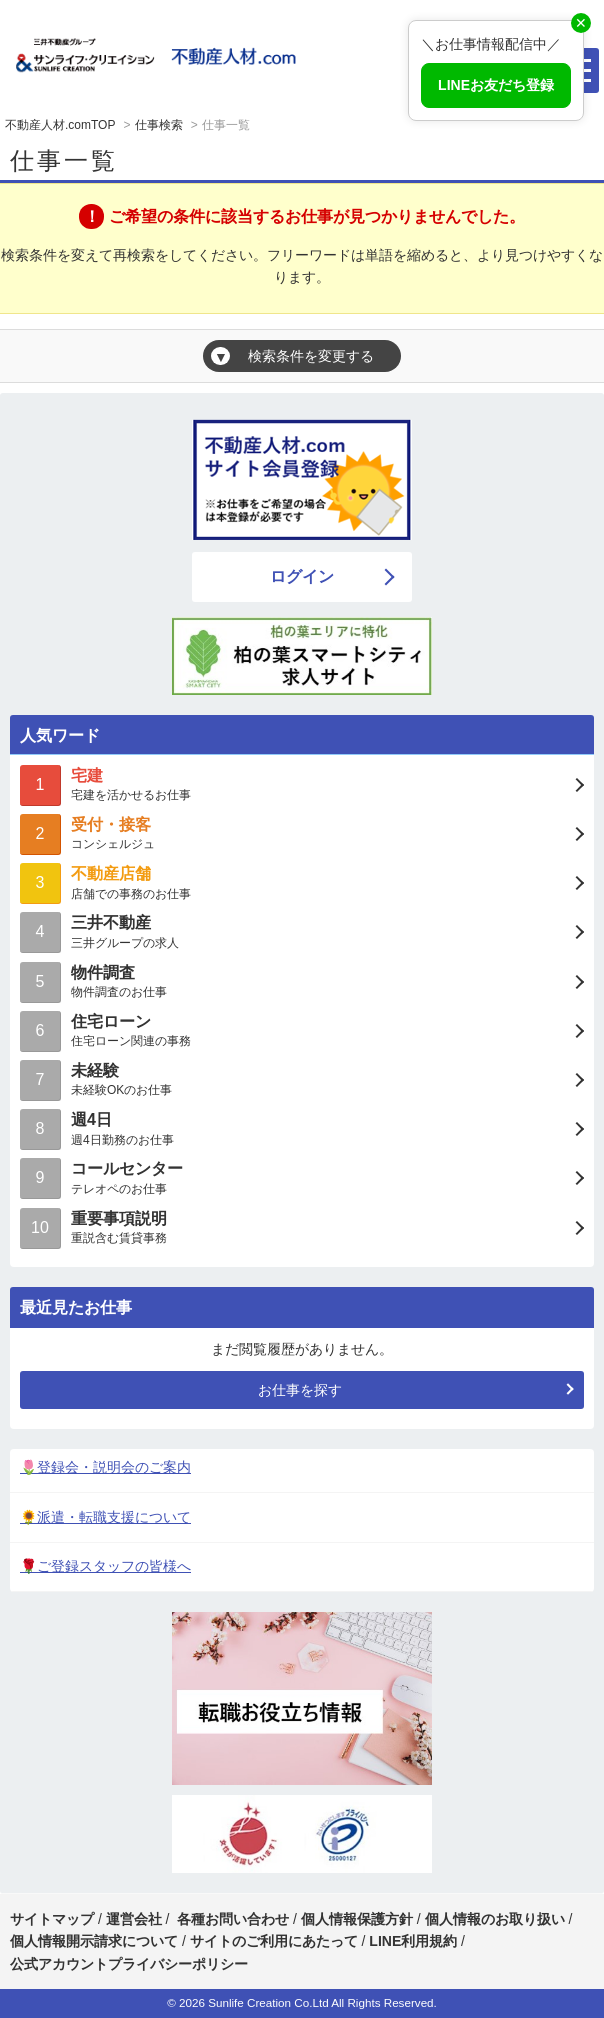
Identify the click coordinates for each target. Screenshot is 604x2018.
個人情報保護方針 (357, 1919)
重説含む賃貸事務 (302, 1226)
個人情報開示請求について (94, 1941)
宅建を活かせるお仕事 (302, 783)
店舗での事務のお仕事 (302, 881)
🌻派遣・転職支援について (105, 1517)
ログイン (302, 576)
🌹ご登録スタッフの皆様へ (105, 1566)
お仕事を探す (300, 1390)
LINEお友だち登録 (496, 85)
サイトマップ (52, 1919)
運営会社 (134, 1919)
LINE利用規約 (413, 1941)
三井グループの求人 (302, 930)
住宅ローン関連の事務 (302, 1029)
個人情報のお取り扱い (497, 1919)
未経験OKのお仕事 (302, 1078)
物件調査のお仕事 (302, 980)
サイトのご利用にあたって (274, 1941)
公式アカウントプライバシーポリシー (129, 1964)
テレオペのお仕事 (302, 1176)
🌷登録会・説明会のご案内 (105, 1467)
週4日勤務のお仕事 (302, 1127)
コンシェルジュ (302, 832)
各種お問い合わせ (233, 1919)
